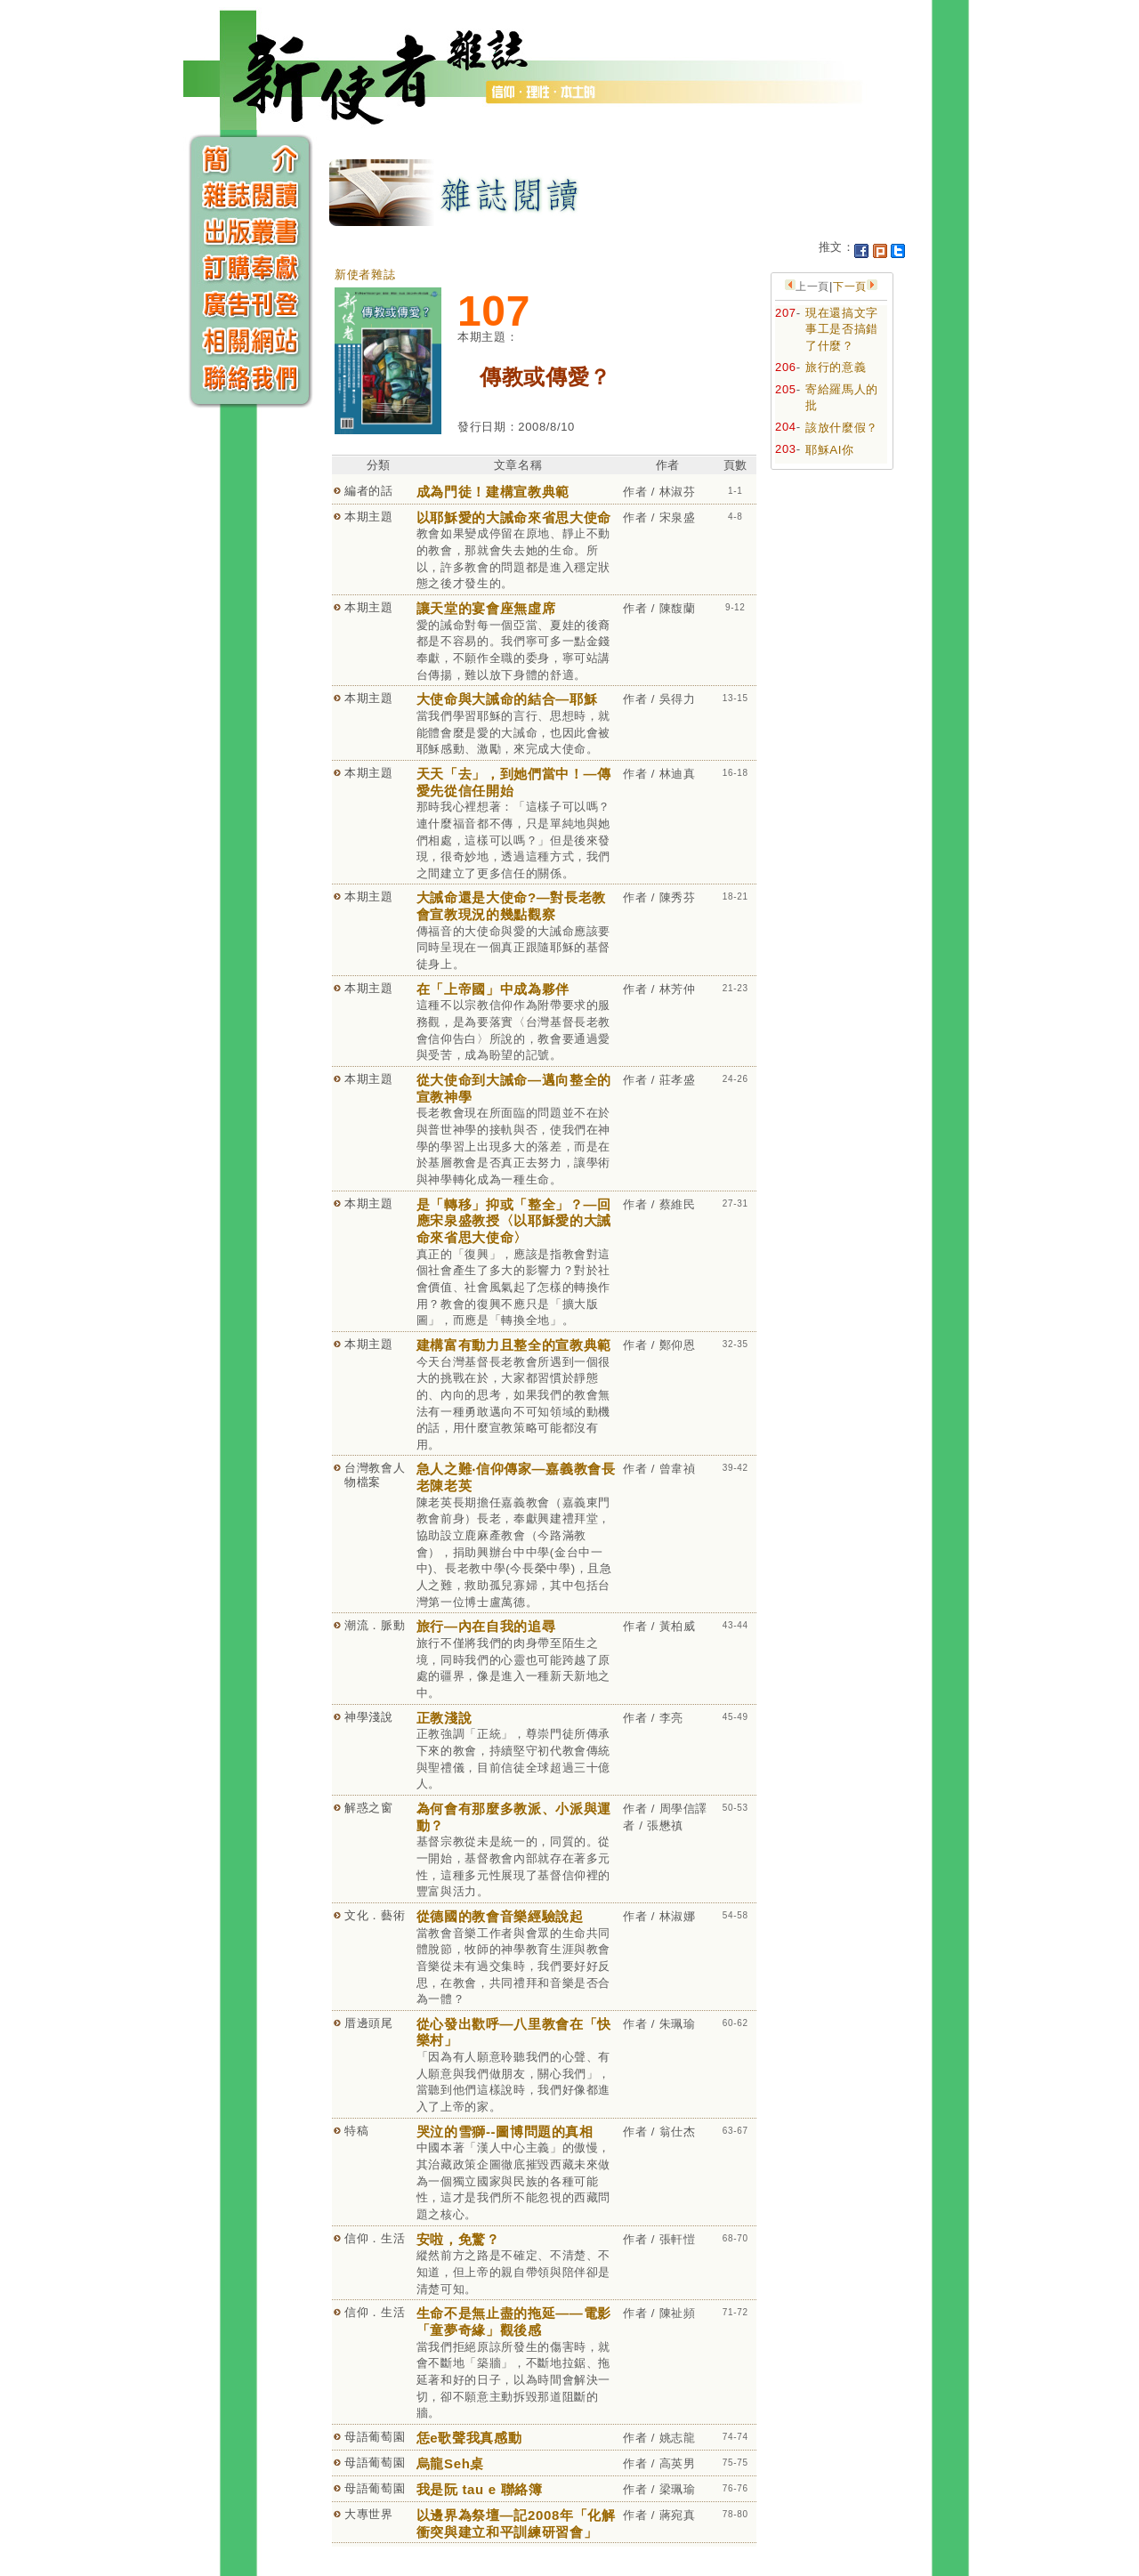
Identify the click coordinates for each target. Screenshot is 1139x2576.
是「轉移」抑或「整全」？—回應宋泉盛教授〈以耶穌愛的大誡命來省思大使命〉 (513, 1221)
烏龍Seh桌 (450, 2463)
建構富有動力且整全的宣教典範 (513, 1345)
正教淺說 (444, 1717)
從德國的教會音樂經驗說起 (500, 1916)
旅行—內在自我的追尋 (486, 1626)
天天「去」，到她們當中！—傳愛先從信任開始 (513, 782)
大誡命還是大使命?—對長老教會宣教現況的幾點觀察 (511, 906)
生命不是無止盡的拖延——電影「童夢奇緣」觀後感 (513, 2321)
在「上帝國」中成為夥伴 (493, 989)
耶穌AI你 (829, 449)
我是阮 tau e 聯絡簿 (479, 2489)
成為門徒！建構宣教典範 (493, 491)
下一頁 (850, 286)
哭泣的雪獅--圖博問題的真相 (505, 2131)
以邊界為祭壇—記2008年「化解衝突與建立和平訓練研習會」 (516, 2523)
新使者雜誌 (365, 274)
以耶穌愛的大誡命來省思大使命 (513, 517)
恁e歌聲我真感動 (469, 2437)
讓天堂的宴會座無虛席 (486, 608)
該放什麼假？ (841, 427)
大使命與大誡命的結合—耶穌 (506, 699)
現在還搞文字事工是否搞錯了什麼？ (841, 329)
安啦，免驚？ (458, 2239)
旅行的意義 (835, 367)
